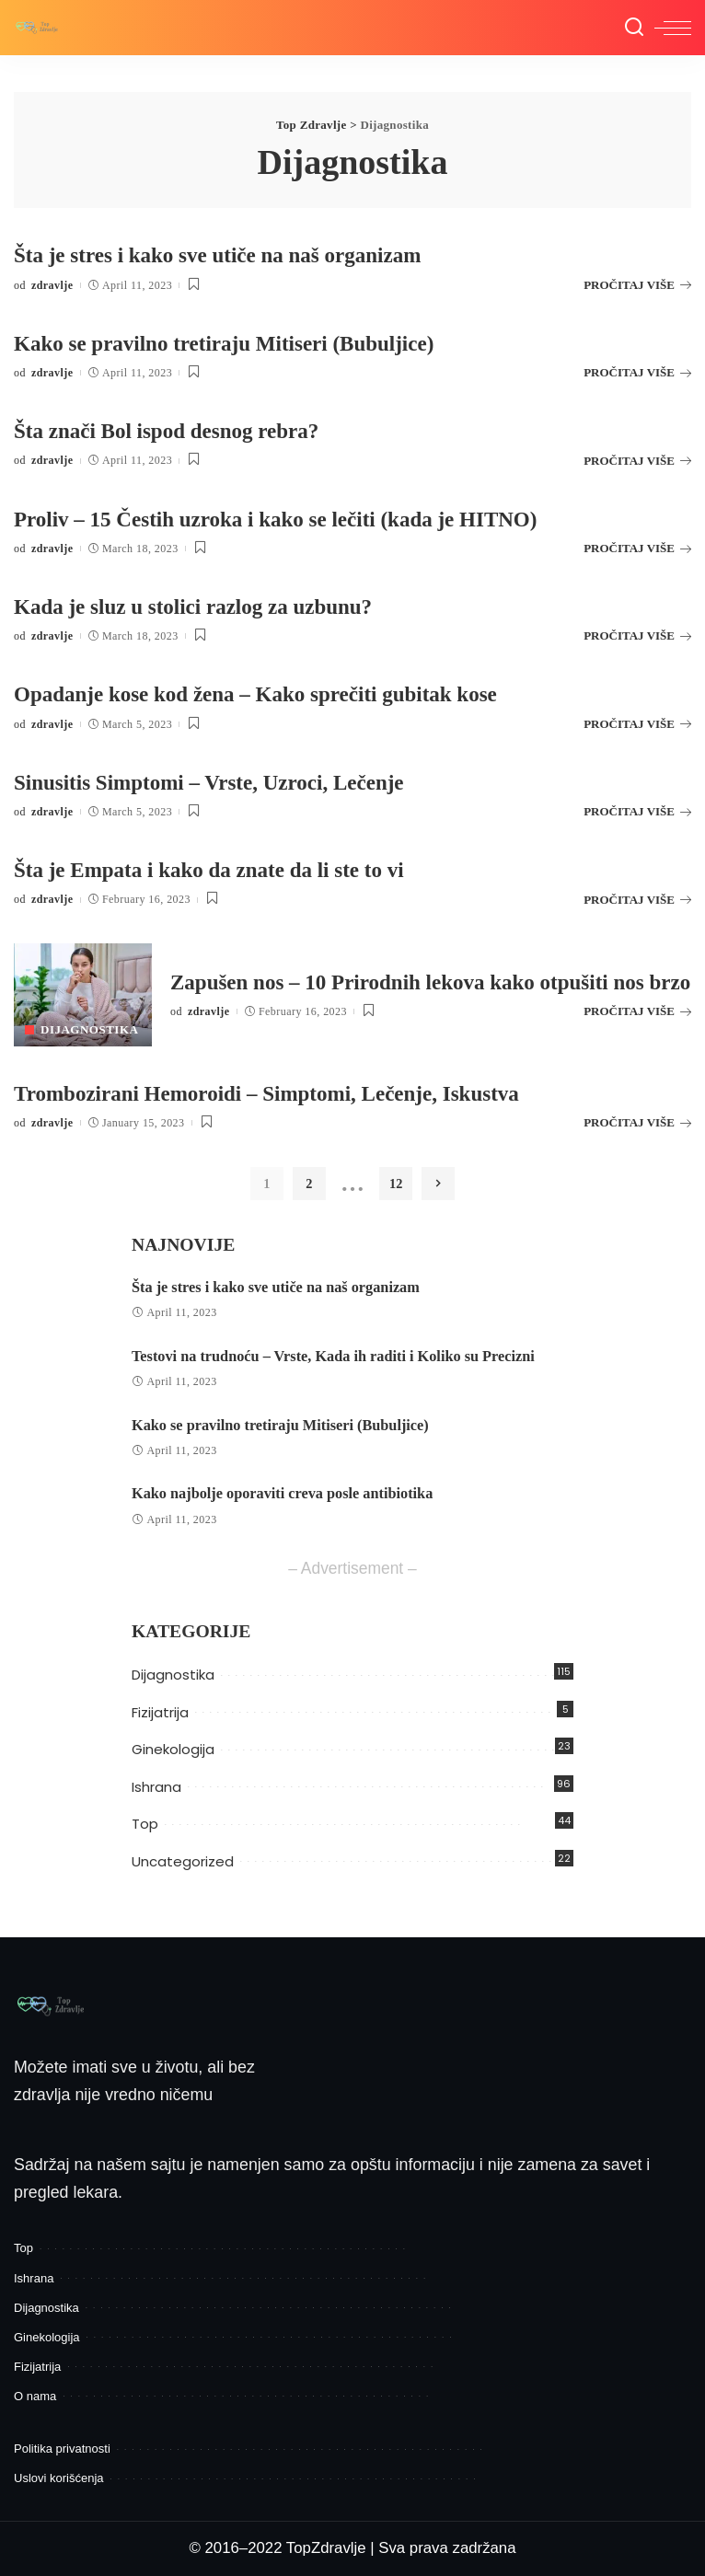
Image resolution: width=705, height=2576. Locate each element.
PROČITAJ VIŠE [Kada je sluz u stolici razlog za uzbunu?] (637, 635)
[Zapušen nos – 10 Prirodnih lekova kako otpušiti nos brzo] (83, 995)
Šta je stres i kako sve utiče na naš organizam (227, 254)
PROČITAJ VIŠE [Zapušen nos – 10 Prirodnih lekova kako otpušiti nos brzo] (637, 1026)
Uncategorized (183, 1861)
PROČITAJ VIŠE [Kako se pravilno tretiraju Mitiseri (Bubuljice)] (637, 372)
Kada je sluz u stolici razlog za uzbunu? (201, 606)
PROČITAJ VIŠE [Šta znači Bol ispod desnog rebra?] (637, 461)
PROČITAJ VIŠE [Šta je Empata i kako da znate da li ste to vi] (637, 900)
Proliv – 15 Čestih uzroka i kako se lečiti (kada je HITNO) (288, 518)
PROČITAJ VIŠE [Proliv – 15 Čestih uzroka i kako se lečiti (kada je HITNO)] (637, 548)
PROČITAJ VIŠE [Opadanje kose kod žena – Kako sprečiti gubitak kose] (637, 724)
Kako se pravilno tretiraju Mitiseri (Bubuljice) (234, 342)
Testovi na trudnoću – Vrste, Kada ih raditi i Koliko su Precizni (333, 1356)
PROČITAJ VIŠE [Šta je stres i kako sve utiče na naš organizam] (637, 285)
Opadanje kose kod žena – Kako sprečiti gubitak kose (267, 693)
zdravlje (52, 285)
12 (394, 1183)
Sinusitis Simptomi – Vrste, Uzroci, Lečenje (218, 781)
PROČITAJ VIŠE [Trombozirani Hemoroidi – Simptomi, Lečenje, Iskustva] (637, 1122)
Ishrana (156, 1786)
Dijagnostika (89, 1029)
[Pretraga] (634, 27)
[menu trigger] (672, 27)
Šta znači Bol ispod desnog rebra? (174, 430)
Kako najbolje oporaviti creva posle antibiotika (282, 1493)
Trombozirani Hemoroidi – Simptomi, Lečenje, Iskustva (279, 1092)
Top (145, 1823)
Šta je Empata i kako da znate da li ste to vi (218, 869)
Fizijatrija (160, 1712)
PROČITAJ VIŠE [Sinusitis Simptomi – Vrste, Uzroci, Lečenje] (637, 811)
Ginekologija (173, 1749)
